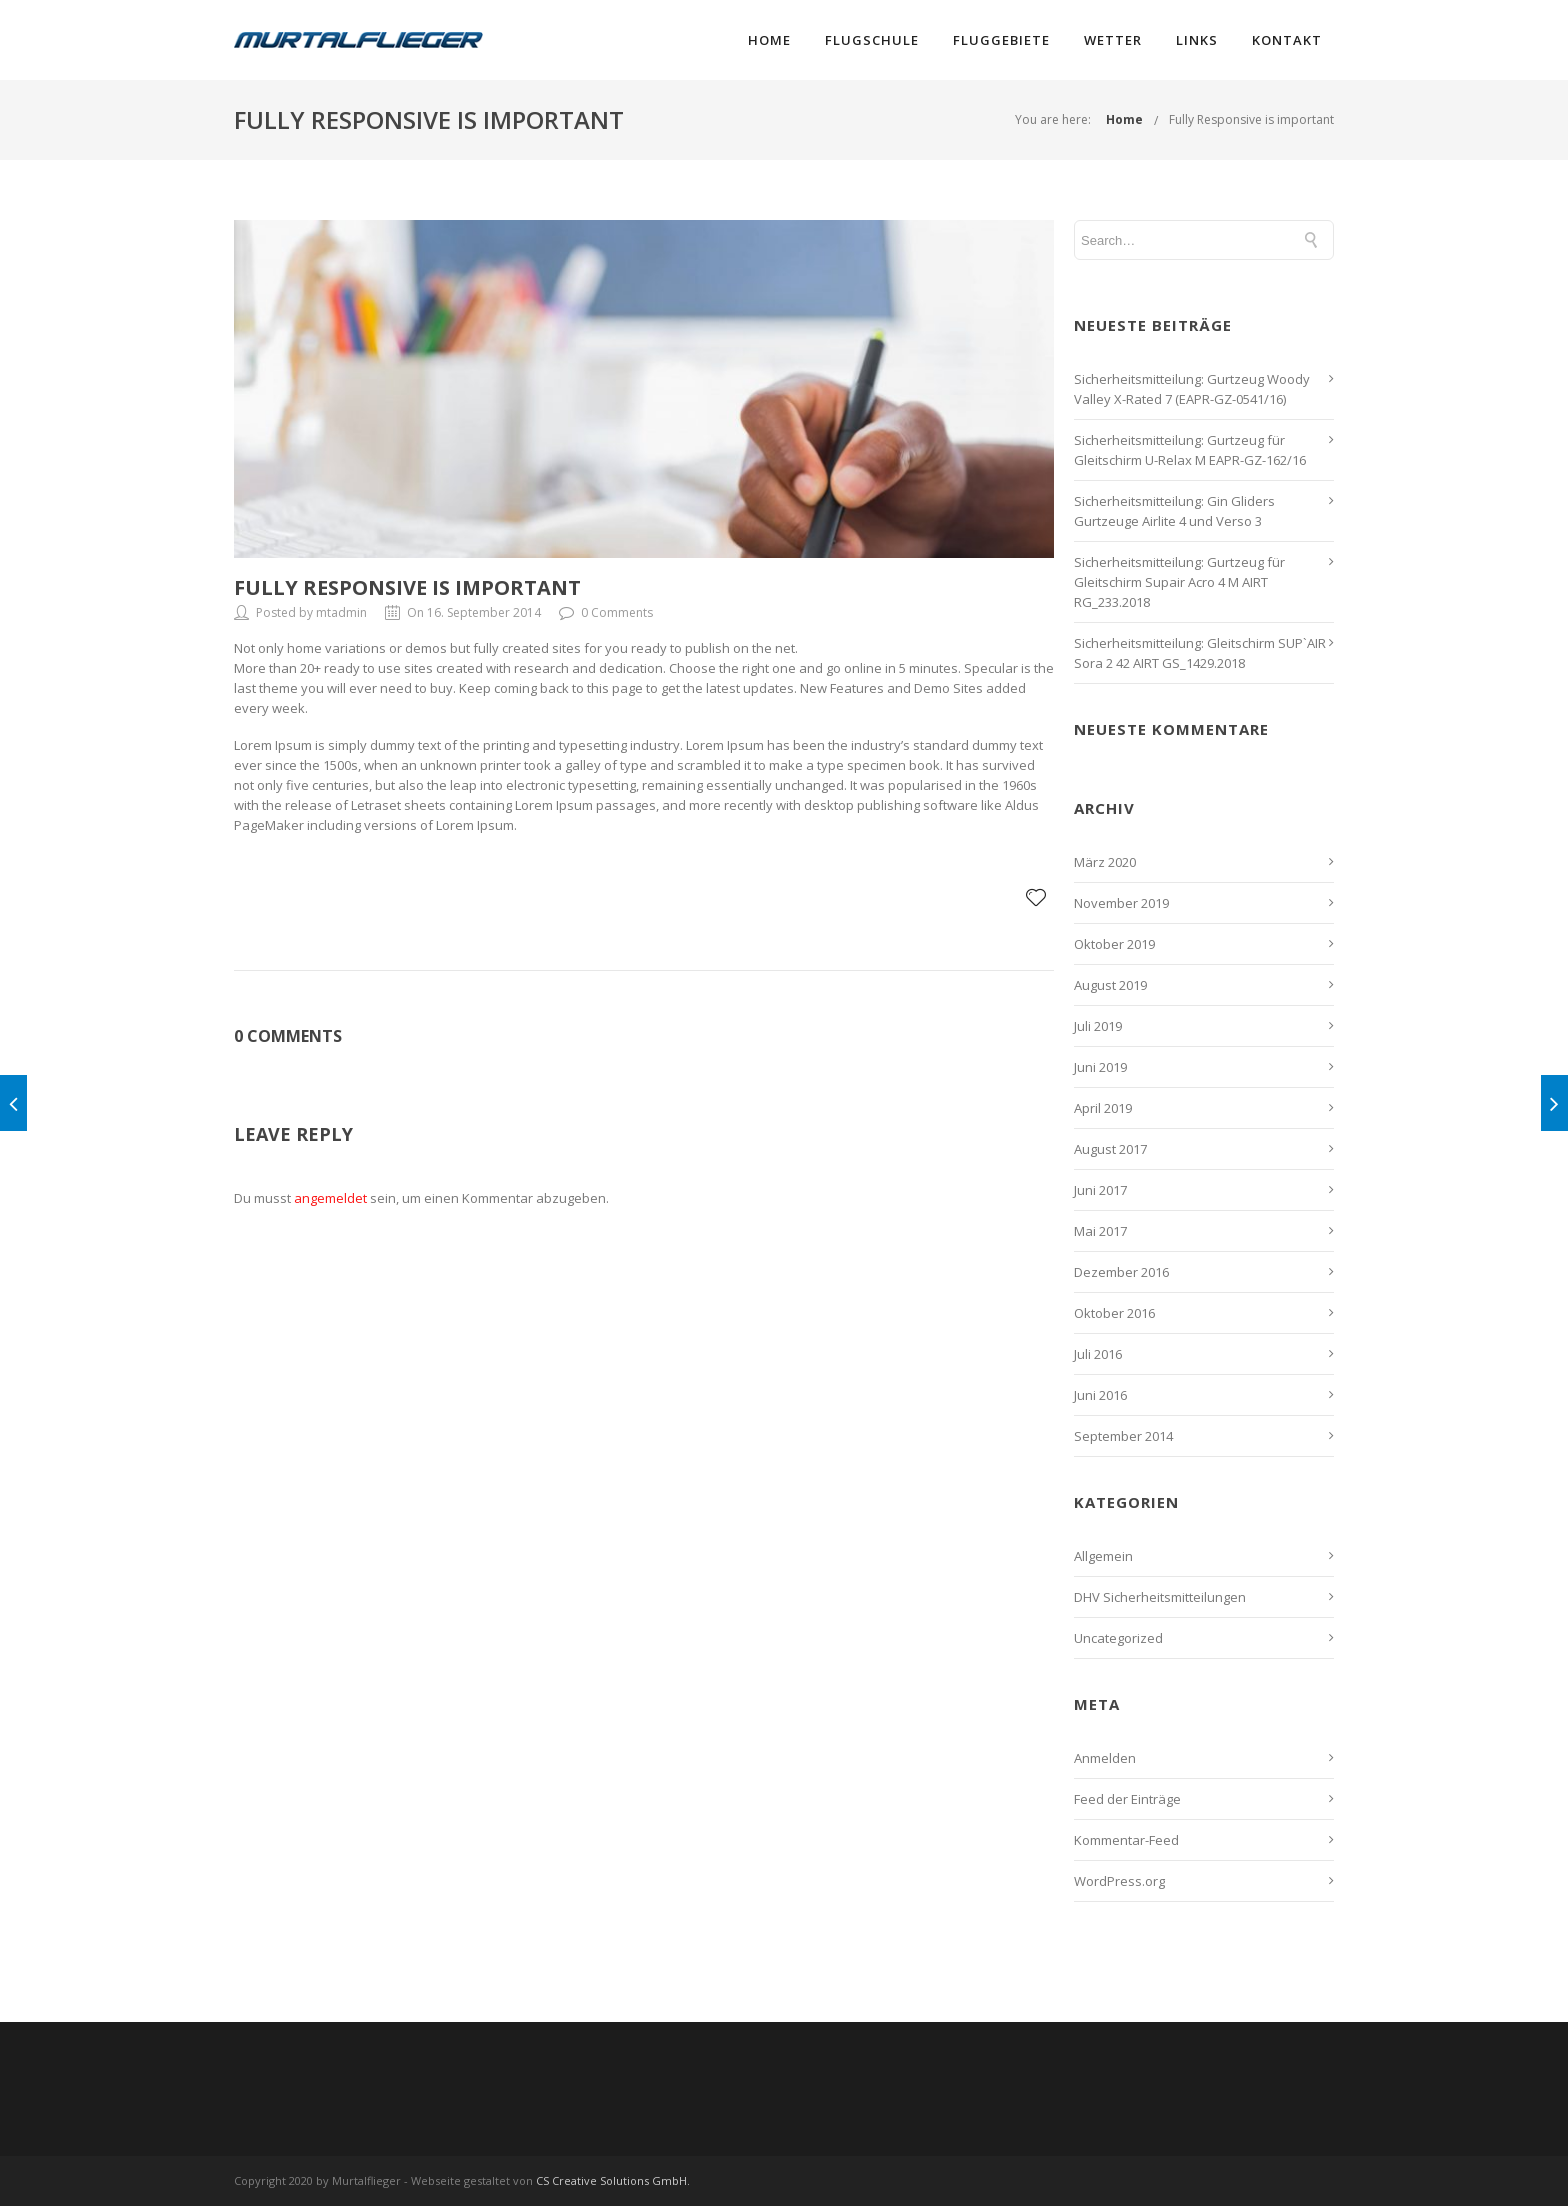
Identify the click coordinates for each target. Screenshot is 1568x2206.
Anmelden (1105, 1758)
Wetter (1113, 40)
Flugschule (872, 40)
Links (1197, 40)
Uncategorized (1118, 1638)
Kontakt (1287, 40)
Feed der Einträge (1127, 1799)
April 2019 (1103, 1108)
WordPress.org (1119, 1881)
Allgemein (1103, 1556)
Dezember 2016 (1121, 1272)
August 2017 (1110, 1149)
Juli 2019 (1098, 1026)
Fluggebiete (1001, 40)
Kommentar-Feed (1126, 1840)
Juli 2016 (1098, 1354)
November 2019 (1121, 903)
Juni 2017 (1100, 1190)
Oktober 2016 (1114, 1313)
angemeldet (330, 1198)
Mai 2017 (1100, 1231)
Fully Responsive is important (1251, 119)
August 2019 (1110, 985)
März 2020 (1105, 862)
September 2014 (1123, 1436)
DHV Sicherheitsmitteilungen (1160, 1597)
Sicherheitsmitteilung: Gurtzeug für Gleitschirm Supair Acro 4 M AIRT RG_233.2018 (1179, 582)
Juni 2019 (1100, 1067)
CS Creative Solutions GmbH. (613, 2180)
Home (769, 40)
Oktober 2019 (1114, 944)
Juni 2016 (1100, 1395)
